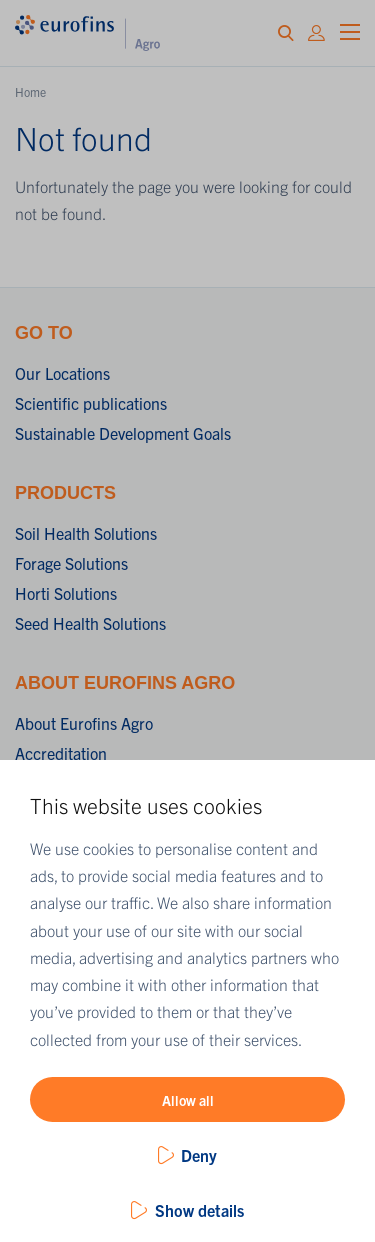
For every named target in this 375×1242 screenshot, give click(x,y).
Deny (199, 1155)
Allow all (188, 1100)
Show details (199, 1210)
